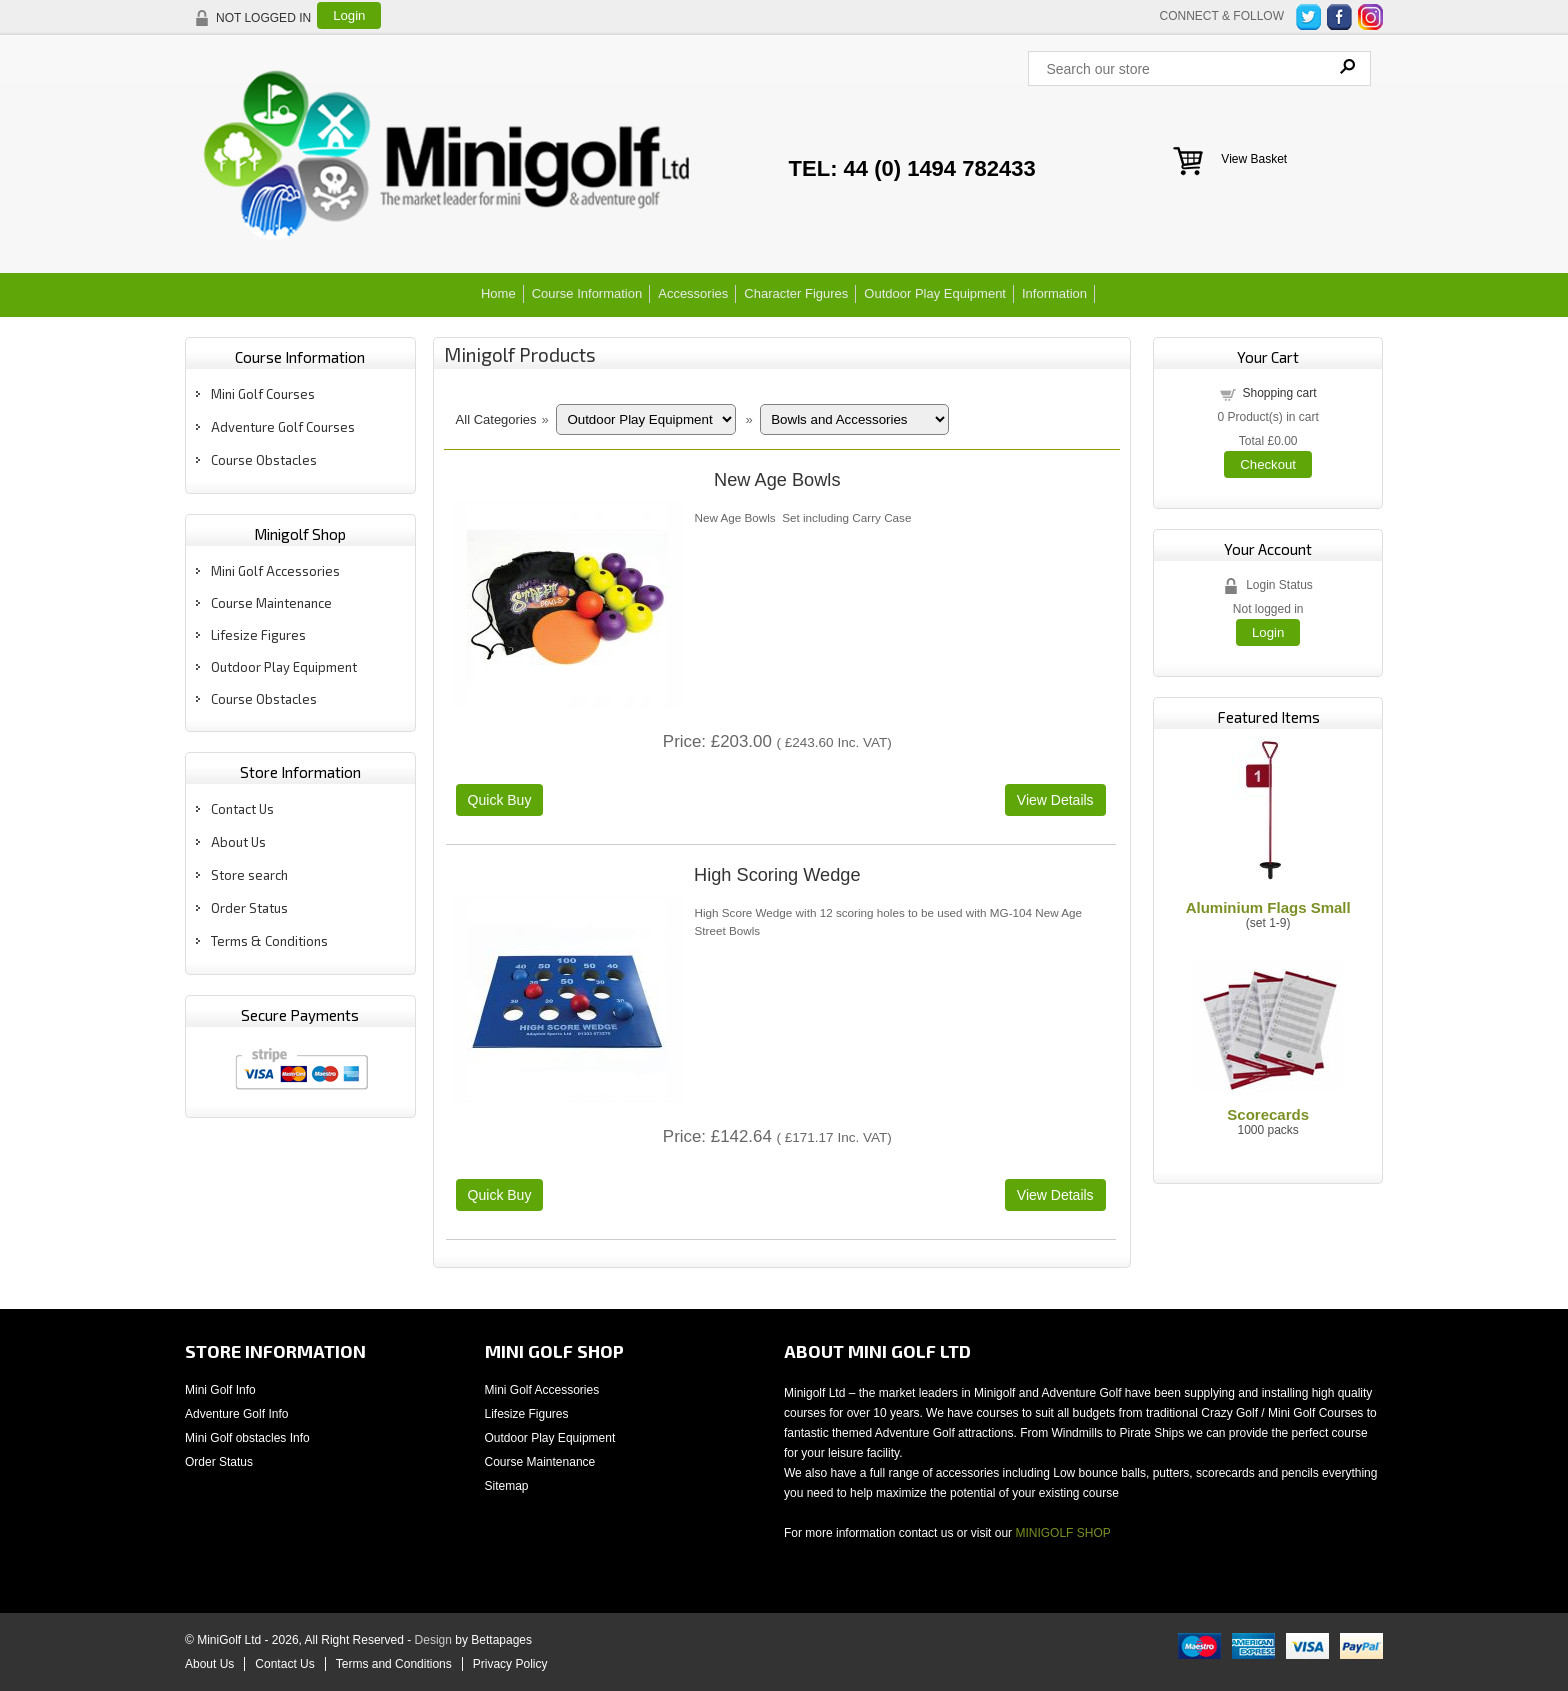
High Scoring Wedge (777, 875)
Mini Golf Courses (263, 394)
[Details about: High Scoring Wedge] (1055, 1195)
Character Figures (796, 293)
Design (433, 1640)
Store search (249, 875)
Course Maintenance (271, 603)
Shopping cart (1279, 393)
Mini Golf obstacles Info (247, 1438)
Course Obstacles (264, 460)
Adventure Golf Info (236, 1414)
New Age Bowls (777, 480)
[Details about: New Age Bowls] (1055, 800)
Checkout (1268, 464)
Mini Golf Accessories (275, 571)
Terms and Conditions (394, 1664)
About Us (238, 842)
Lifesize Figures (258, 635)
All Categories (496, 419)
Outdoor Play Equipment (935, 293)
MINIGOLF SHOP (1062, 1533)
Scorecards (1268, 1114)
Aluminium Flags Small (1268, 907)
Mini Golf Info (220, 1390)
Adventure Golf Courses (283, 427)
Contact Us (242, 809)
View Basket (1254, 159)
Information (1054, 293)
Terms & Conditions (269, 941)
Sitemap (507, 1486)
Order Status (249, 908)
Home (498, 293)
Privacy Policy (510, 1664)
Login (349, 15)
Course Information (587, 293)
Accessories (693, 293)
